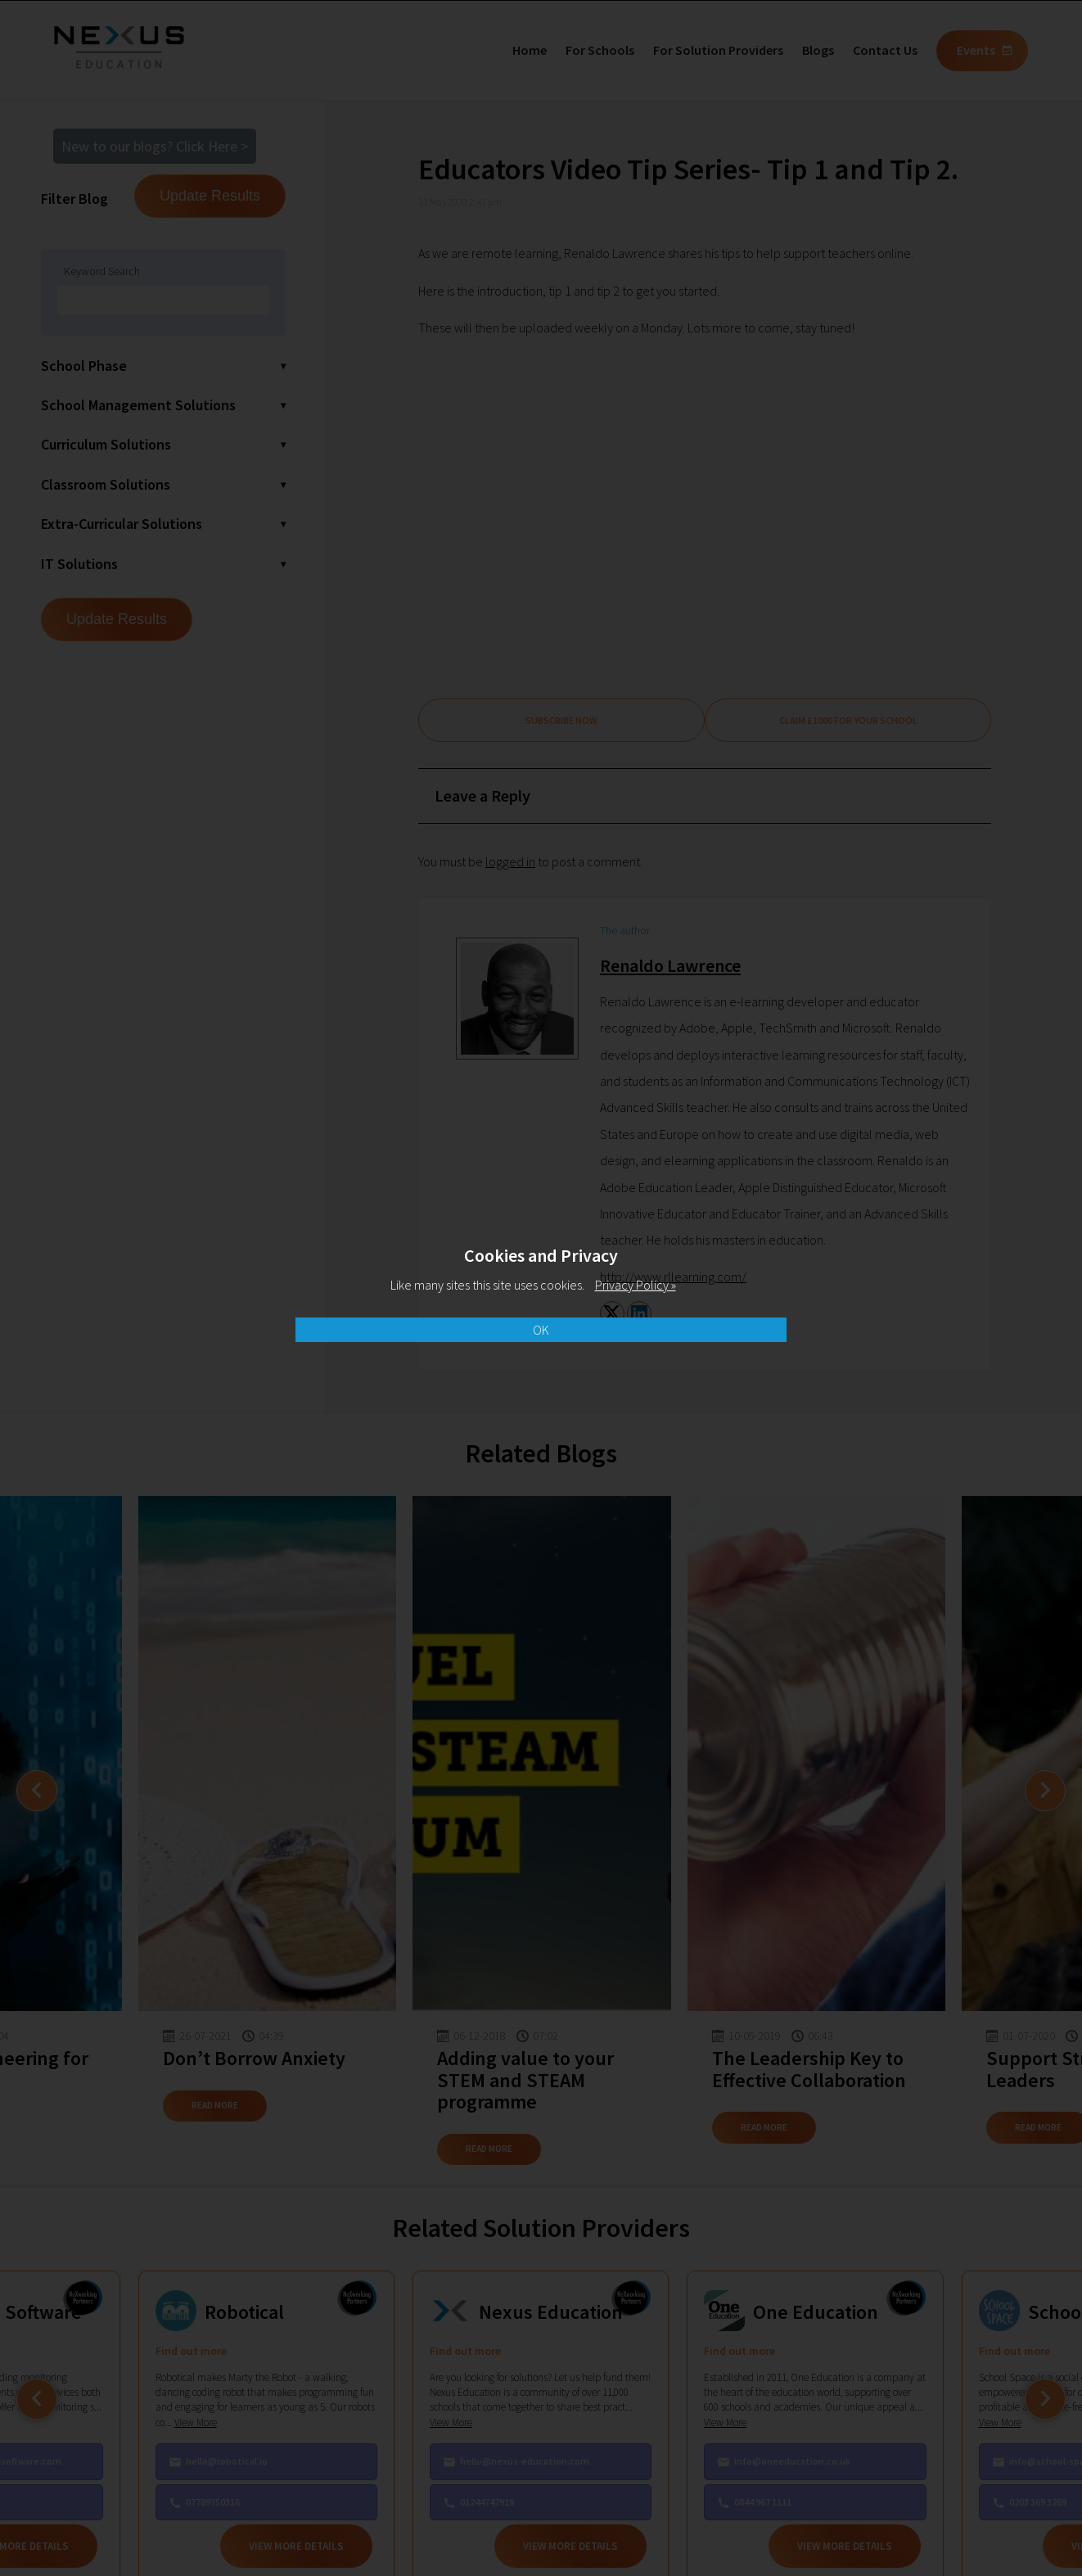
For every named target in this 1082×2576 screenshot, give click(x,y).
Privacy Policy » (635, 1285)
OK (541, 1330)
